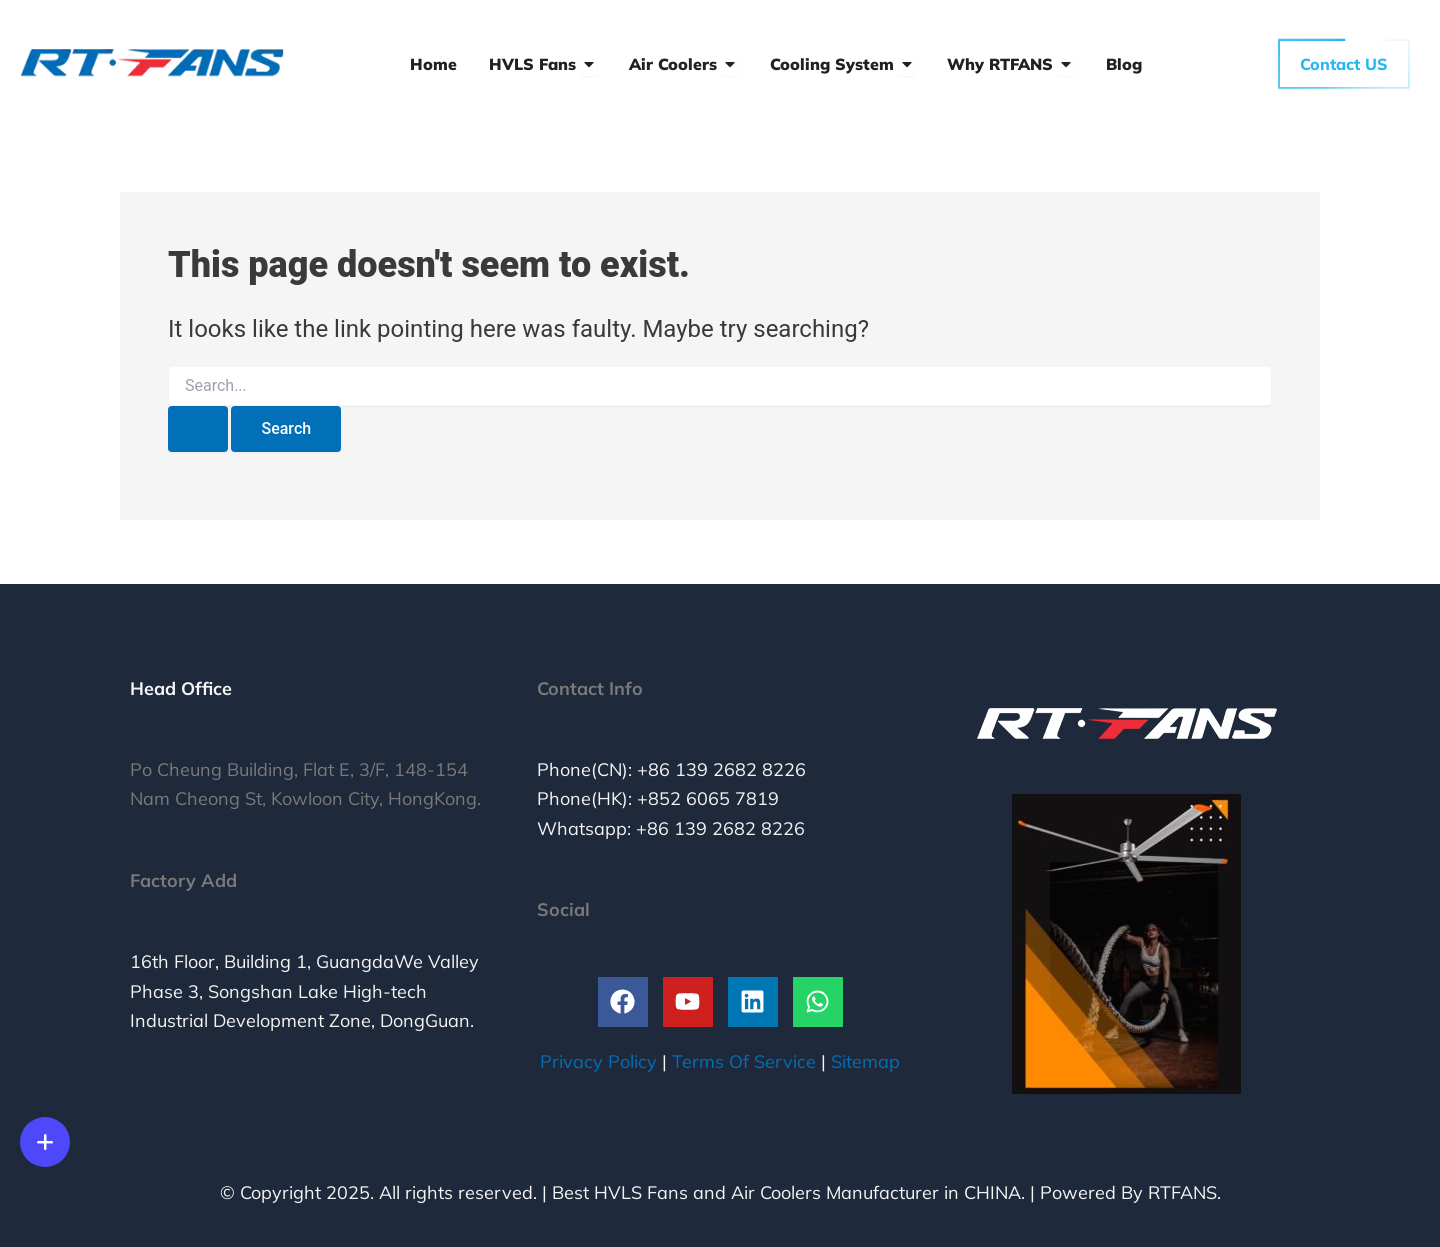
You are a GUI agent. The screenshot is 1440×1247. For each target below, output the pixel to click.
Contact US (1344, 64)
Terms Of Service (744, 1061)
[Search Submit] (198, 429)
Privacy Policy (598, 1061)
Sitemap (865, 1061)
